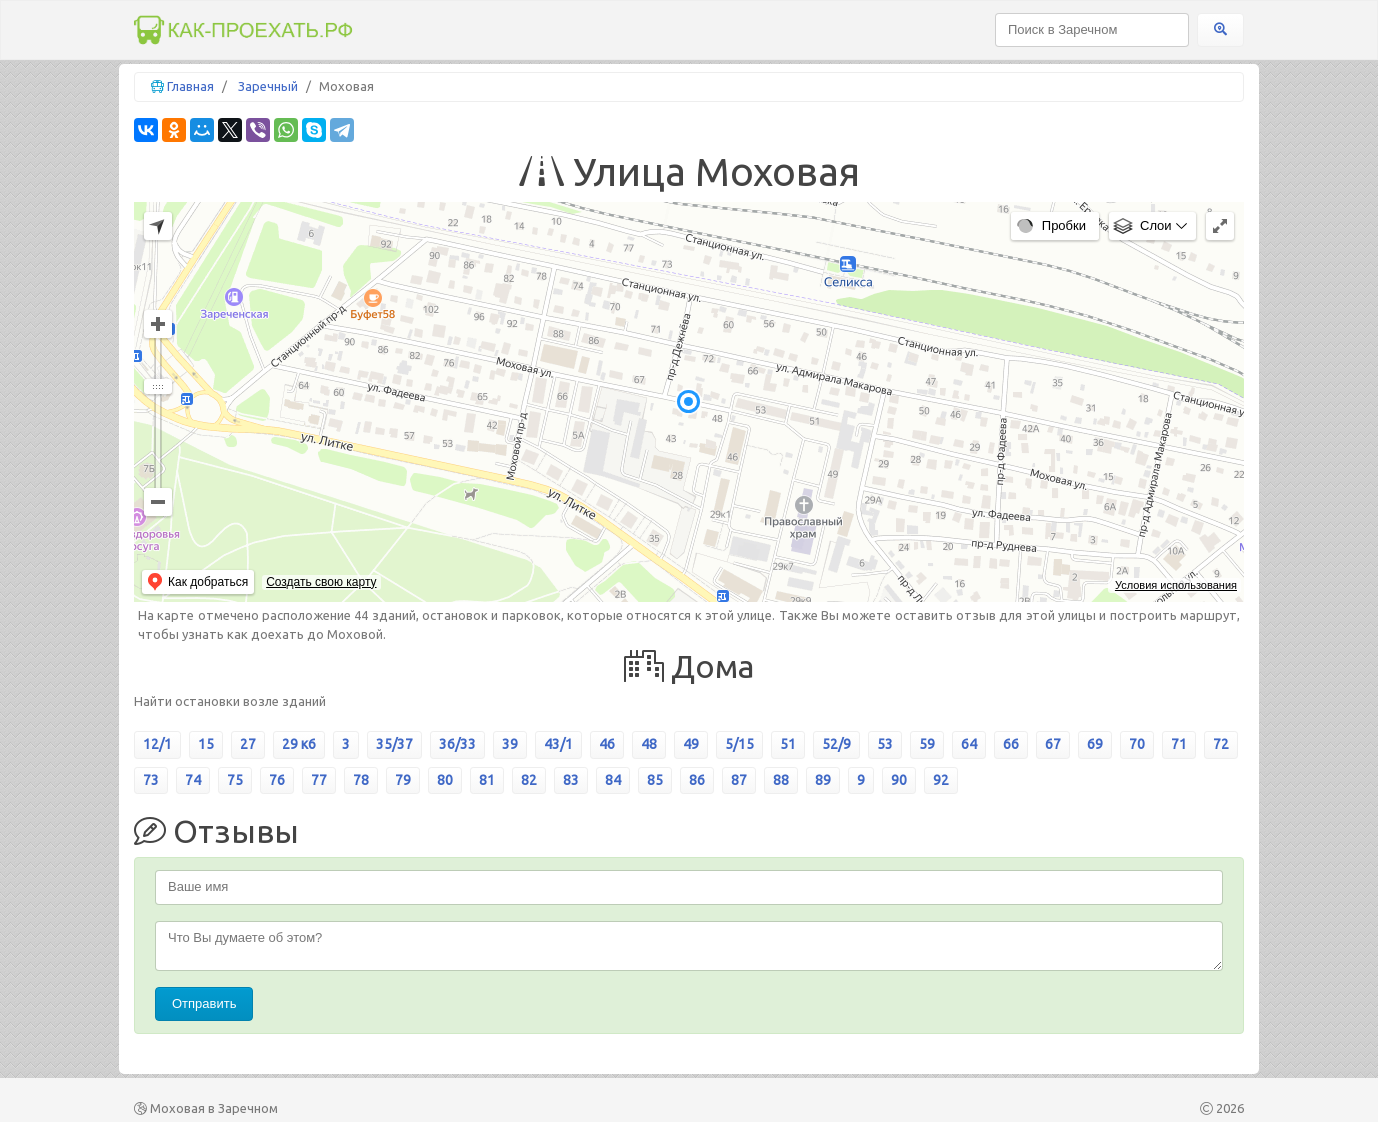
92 (941, 780)
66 (1011, 744)
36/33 (457, 744)
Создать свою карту (321, 582)
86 (697, 780)
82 (529, 780)
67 (1053, 744)
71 (1179, 744)
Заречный (268, 86)
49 (691, 744)
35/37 (394, 744)
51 (788, 744)
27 (248, 744)
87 (739, 780)
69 (1095, 744)
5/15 (739, 744)
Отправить (204, 1003)
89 (823, 780)
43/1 (558, 744)
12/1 (157, 744)
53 (885, 744)
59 (927, 744)
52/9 (836, 744)
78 (361, 780)
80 (445, 780)
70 (1137, 744)
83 (571, 780)
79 (403, 780)
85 (655, 780)
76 (277, 780)
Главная (190, 86)
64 (969, 744)
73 (151, 780)
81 (487, 780)
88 (781, 780)
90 (899, 780)
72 (1221, 744)
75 (235, 780)
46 (607, 744)
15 (206, 744)
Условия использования (1176, 585)
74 (193, 780)
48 (649, 744)
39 (510, 744)
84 (613, 780)
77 (319, 780)
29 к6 (299, 744)
